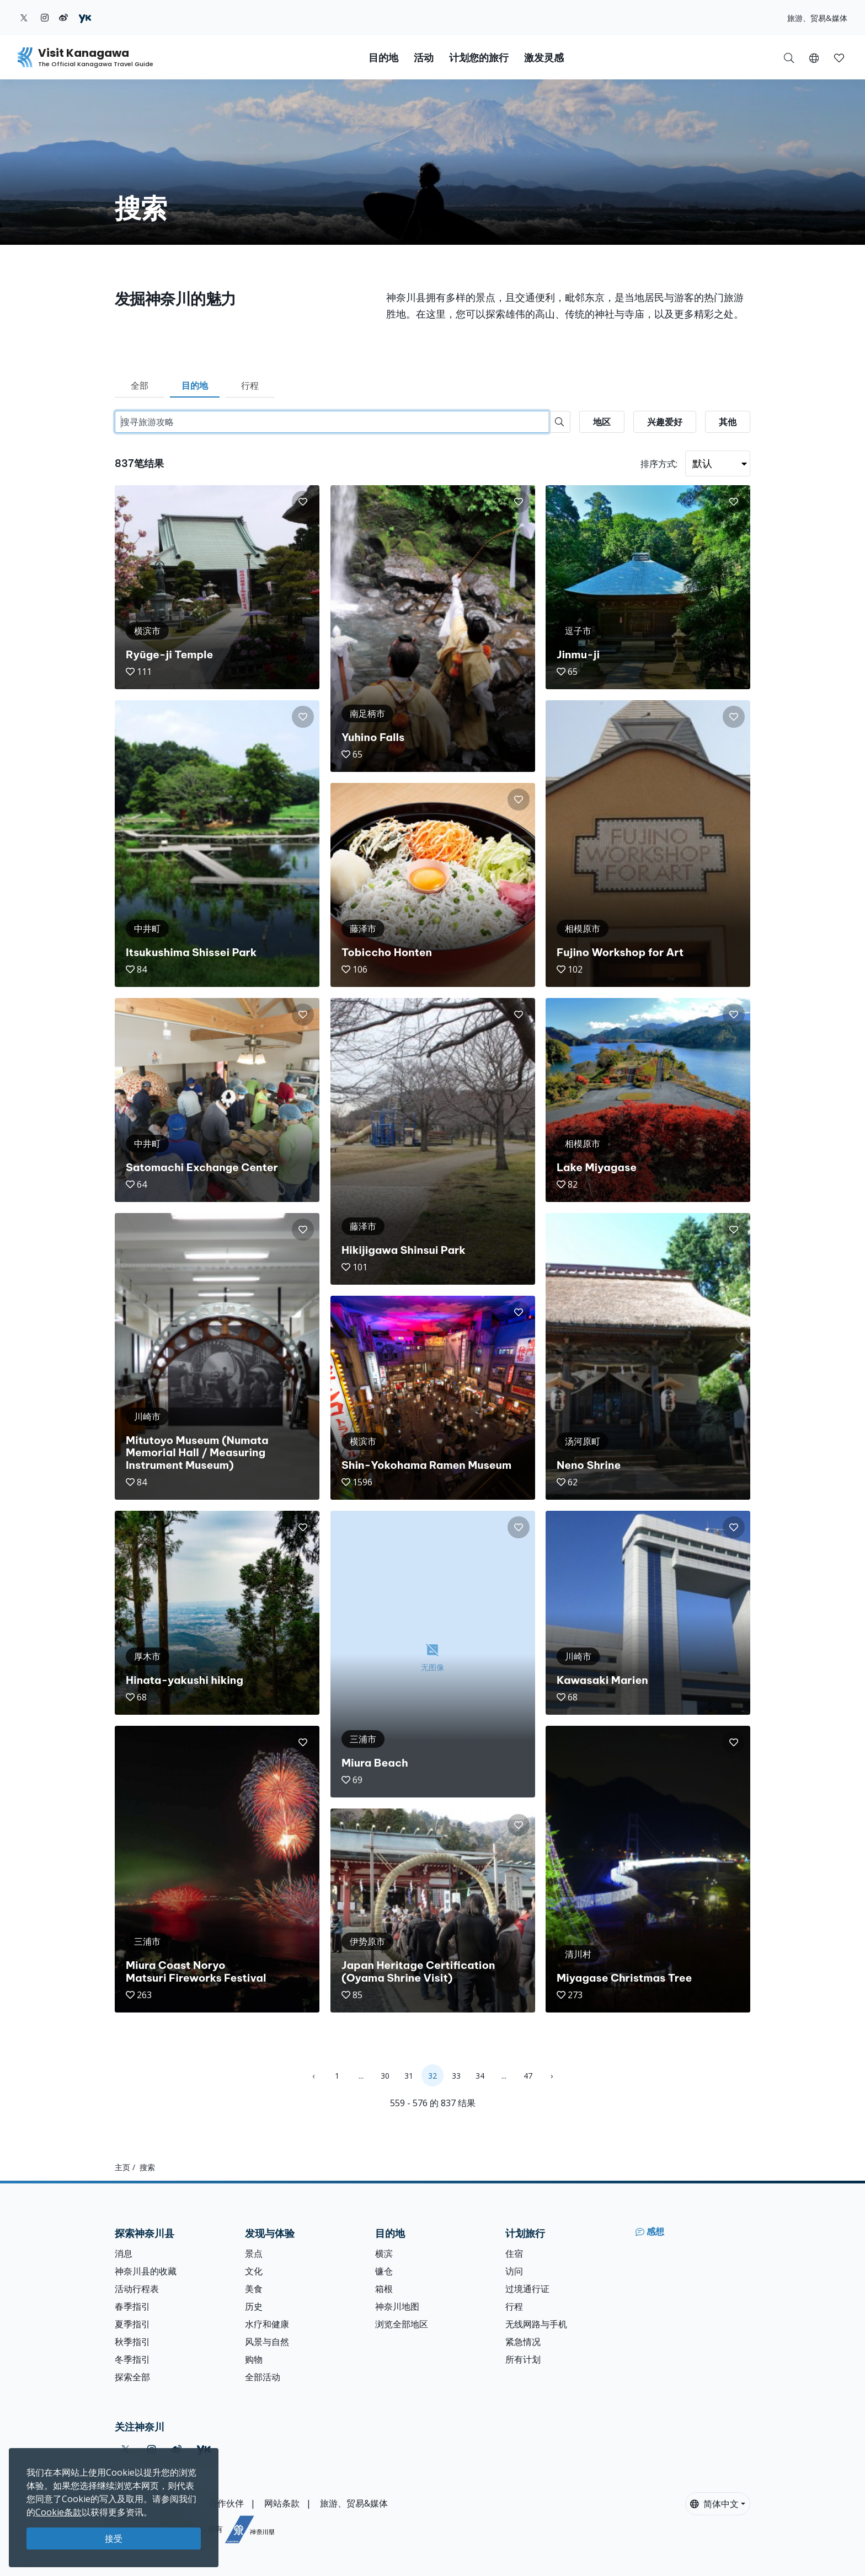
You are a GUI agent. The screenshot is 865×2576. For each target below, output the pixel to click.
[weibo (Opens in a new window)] (63, 17)
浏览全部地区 (401, 2324)
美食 (254, 2289)
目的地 (194, 385)
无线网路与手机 (536, 2324)
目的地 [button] (383, 57)
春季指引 (132, 2306)
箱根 (384, 2289)
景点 (254, 2253)
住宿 (514, 2253)
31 (408, 2075)
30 (385, 2075)
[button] (814, 57)
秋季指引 (132, 2342)
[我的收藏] (839, 57)
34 (480, 2075)
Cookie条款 (58, 2512)
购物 (254, 2359)
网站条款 (282, 2503)
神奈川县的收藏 (146, 2271)
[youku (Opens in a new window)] (85, 17)
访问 (514, 2271)
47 (528, 2075)
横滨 (384, 2253)
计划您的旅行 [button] (479, 57)
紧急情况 (523, 2342)
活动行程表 (137, 2289)
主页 (122, 2167)
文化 (254, 2271)
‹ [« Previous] (313, 2075)
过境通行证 (527, 2289)
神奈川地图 (397, 2306)
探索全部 (132, 2377)
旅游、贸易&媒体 (817, 18)
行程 (250, 385)
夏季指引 (132, 2324)
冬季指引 (132, 2359)
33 (456, 2075)
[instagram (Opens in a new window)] (45, 17)
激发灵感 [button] (544, 57)
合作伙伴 (226, 2503)
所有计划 (523, 2359)
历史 (254, 2306)
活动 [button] (424, 57)
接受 (113, 2538)
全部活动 (262, 2377)
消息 (123, 2253)
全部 (139, 385)
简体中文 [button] (714, 2504)
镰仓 (384, 2271)
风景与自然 (267, 2342)
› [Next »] (552, 2075)
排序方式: (658, 464)
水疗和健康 (267, 2324)
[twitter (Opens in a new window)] (24, 17)
